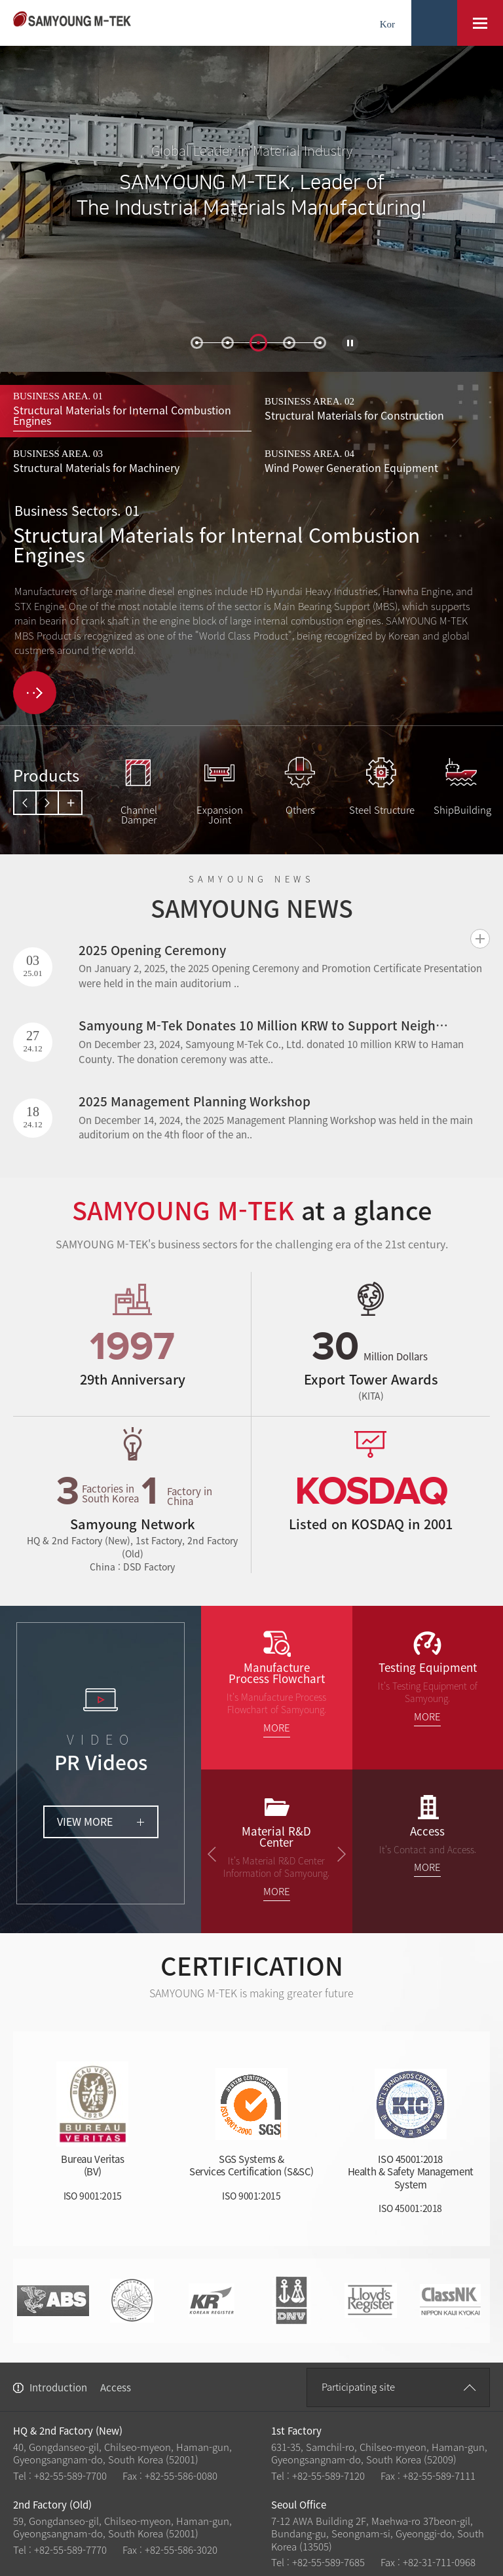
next (48, 802)
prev (25, 802)
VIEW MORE (85, 1821)
